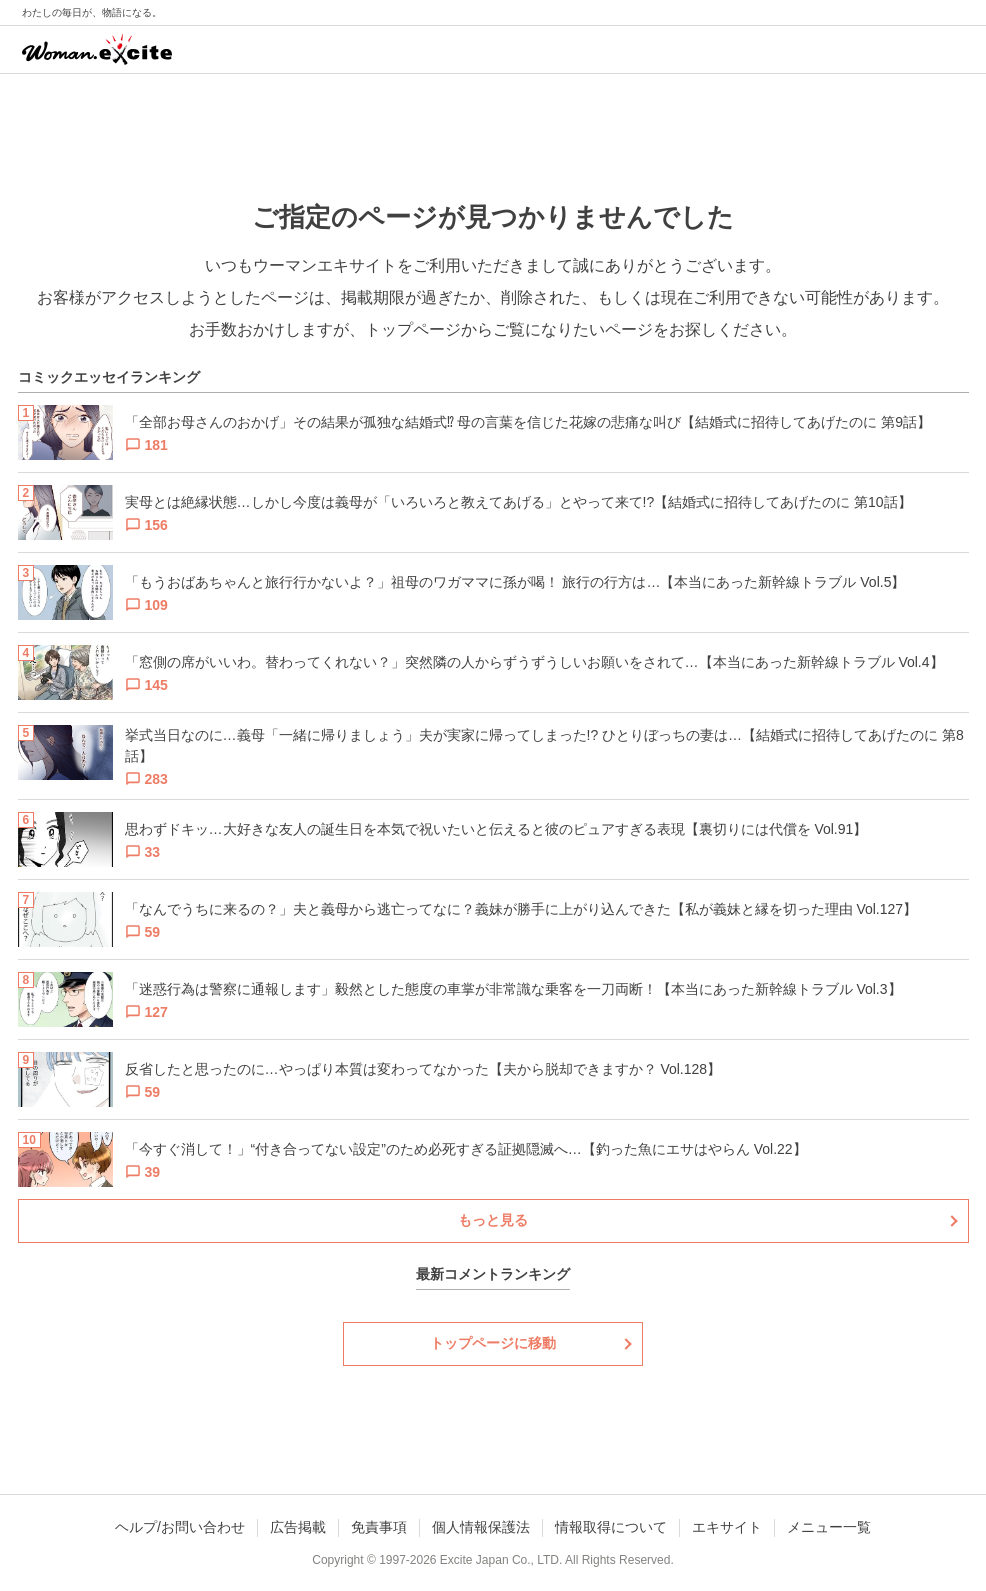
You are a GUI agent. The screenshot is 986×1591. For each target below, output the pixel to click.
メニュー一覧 (829, 1527)
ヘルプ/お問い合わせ (180, 1527)
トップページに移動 (493, 1343)
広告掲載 (298, 1527)
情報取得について (611, 1527)
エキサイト (727, 1527)
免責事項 (379, 1527)
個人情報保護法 (481, 1527)
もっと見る (493, 1220)
